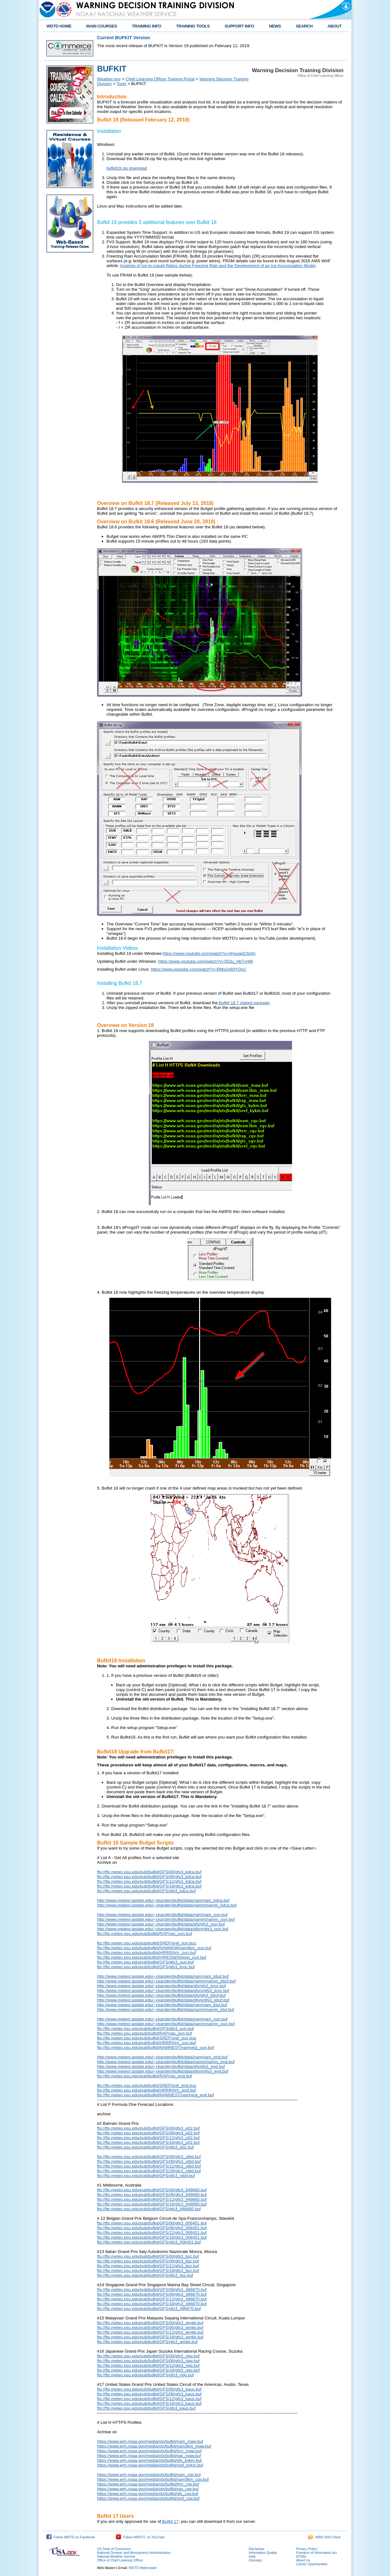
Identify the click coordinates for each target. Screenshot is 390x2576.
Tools (121, 83)
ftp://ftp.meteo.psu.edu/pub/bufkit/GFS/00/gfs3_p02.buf (148, 2128)
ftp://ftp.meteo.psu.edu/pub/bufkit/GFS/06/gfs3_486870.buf (152, 2294)
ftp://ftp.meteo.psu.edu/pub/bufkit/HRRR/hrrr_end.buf (146, 2090)
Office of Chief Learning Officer (120, 2560)
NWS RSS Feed (324, 2537)
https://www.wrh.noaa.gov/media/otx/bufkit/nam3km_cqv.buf (153, 2479)
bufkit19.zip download (127, 168)
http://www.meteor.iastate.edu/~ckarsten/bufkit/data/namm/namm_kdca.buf (166, 1905)
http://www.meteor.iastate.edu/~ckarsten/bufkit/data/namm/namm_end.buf (166, 2061)
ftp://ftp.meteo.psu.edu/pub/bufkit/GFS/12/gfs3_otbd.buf (149, 2166)
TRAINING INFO (146, 26)
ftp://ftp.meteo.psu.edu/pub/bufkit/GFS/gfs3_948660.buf (149, 2208)
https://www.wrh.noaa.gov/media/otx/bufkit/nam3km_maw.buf (154, 2446)
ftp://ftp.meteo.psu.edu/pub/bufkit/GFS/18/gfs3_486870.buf (152, 2303)
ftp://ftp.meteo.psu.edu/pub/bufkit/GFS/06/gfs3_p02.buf (148, 2133)
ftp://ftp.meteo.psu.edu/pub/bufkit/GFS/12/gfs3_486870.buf (152, 2299)
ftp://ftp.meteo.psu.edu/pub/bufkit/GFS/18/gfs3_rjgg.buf (148, 2370)
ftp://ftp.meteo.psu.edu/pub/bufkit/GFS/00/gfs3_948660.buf (152, 2189)
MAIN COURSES (101, 26)
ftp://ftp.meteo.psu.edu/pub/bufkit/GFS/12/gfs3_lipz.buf (148, 2265)
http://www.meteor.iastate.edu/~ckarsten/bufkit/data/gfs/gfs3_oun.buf (161, 1924)
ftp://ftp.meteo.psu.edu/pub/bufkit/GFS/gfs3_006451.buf (149, 2242)
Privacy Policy (306, 2549)
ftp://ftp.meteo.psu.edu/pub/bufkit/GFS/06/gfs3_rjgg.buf (148, 2360)
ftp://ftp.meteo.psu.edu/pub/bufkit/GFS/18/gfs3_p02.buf (148, 2142)
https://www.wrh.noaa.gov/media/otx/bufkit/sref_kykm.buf (150, 2465)
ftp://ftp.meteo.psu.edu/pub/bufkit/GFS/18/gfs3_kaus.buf (149, 2403)
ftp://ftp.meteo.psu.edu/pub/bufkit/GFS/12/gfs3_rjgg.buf (148, 2365)
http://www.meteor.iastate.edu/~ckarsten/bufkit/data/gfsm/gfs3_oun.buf (162, 1928)
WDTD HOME (58, 26)
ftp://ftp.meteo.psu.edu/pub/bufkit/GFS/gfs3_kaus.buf (146, 2408)
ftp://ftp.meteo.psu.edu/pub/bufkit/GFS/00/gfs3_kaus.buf (149, 2389)
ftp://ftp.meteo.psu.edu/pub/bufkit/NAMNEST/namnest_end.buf (155, 2095)
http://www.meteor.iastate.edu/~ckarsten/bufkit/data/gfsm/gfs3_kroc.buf (163, 1990)
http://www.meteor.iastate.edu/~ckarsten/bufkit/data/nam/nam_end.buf (162, 2057)
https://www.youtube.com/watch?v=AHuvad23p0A (209, 953)
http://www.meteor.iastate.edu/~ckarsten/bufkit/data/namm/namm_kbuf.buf (166, 1981)
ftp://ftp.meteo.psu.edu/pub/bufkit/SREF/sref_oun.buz (146, 1943)
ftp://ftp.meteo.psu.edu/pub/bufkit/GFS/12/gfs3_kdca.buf (149, 1881)
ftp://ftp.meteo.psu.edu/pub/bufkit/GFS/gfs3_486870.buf (149, 2308)
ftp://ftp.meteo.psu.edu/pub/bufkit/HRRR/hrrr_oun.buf (146, 1952)
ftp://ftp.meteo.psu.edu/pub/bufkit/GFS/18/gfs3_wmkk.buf (150, 2337)
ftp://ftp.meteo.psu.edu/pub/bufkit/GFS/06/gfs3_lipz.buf (148, 2261)
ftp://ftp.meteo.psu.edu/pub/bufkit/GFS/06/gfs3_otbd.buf (149, 2161)
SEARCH (304, 26)
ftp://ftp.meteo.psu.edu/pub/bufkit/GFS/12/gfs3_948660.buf (152, 2199)
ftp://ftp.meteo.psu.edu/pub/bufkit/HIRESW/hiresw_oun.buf (151, 1957)
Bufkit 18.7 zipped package (244, 1002)
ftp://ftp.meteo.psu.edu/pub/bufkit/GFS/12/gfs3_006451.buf (152, 2232)
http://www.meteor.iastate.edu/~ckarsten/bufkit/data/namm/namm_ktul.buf (165, 2009)
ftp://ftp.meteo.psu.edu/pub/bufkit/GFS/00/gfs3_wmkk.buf (150, 2322)
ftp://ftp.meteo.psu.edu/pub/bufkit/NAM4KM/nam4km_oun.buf (154, 1947)
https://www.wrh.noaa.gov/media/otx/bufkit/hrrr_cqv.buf (148, 2484)
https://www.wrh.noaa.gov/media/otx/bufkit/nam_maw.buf (150, 2441)
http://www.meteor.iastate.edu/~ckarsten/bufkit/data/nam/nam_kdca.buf (163, 1900)
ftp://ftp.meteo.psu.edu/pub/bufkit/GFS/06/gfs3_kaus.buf (149, 2394)
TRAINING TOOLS (193, 26)
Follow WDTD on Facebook (70, 2537)
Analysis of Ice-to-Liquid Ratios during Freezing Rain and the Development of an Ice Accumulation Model (217, 265)
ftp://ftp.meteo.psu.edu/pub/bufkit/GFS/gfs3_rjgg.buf (145, 2375)
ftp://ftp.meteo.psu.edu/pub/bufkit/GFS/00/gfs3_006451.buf (152, 2223)
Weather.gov (109, 79)
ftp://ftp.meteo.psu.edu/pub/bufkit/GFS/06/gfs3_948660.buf (152, 2194)
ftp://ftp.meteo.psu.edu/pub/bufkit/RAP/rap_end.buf (144, 2076)
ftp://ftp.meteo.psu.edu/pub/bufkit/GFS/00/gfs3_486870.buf (152, 2289)
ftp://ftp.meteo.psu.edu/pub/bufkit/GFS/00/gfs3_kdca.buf (149, 1872)
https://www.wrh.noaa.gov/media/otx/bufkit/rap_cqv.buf (147, 2488)
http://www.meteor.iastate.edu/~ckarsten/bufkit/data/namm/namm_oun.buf (166, 1919)
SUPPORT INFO (239, 26)
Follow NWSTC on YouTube (140, 2537)
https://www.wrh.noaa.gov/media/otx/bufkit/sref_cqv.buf (148, 2498)
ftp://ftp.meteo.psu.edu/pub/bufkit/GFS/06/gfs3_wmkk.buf (150, 2327)
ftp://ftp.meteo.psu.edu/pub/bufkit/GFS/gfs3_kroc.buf (146, 1966)
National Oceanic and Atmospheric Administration (134, 2552)
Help (252, 2556)
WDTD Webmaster (143, 2568)
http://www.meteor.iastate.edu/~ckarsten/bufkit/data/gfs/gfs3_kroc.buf (161, 1985)
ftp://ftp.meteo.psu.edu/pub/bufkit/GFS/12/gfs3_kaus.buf (149, 2398)
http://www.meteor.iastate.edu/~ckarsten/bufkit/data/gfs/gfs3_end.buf (161, 2066)
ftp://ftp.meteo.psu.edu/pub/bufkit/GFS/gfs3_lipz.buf (145, 2275)
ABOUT (334, 26)
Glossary (255, 2560)
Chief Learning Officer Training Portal (160, 79)
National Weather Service (116, 2556)
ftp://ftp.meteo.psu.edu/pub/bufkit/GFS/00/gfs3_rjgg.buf (148, 2356)
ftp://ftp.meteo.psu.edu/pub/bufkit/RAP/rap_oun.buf (144, 1933)
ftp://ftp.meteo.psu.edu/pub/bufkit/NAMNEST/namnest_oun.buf (155, 2047)
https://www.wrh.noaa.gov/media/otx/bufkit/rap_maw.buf (149, 2455)
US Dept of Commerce (114, 2549)
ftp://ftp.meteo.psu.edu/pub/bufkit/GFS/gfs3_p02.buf (145, 2147)
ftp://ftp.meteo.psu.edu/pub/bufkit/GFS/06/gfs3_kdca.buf (149, 1876)
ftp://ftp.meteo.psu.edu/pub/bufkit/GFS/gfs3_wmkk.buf (147, 2341)
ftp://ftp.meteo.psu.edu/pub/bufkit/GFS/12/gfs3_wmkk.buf (150, 2332)
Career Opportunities (311, 2564)
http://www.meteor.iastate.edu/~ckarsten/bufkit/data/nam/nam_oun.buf (162, 1914)
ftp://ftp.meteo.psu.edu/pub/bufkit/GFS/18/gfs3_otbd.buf (149, 2170)
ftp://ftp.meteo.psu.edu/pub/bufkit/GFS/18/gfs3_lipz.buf (148, 2270)
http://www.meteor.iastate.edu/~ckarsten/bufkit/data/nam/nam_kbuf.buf (163, 1976)
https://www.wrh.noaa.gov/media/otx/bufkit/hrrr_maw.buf (149, 2450)
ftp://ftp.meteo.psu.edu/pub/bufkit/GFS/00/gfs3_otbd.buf (149, 2156)
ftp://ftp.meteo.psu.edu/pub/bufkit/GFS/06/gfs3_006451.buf (152, 2227)
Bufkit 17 (170, 2521)
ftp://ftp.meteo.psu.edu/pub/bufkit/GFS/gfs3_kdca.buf (146, 1890)
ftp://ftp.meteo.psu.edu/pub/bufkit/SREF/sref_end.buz (146, 2085)
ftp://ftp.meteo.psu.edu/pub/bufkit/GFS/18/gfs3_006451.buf (152, 2237)
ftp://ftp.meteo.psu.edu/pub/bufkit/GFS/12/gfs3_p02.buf (148, 2137)
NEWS (275, 26)
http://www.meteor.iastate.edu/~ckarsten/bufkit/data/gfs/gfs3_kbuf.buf (161, 1995)
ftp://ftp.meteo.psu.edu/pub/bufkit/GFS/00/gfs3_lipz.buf (148, 2256)
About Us (303, 2560)
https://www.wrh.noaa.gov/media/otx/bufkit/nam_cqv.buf (149, 2474)
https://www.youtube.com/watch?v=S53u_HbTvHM (205, 961)
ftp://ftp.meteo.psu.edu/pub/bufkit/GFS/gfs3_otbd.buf (146, 2175)
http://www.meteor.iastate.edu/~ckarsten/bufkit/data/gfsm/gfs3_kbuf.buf (163, 2000)
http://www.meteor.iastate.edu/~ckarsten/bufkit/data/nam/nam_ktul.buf (162, 2004)
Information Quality (263, 2552)
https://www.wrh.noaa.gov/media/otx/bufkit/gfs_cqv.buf (147, 2493)
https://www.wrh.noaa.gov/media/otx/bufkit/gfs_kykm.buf (149, 2460)
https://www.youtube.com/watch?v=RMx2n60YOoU (198, 969)
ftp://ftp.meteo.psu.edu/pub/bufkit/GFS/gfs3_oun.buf (145, 1962)
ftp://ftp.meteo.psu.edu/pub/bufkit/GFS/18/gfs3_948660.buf (152, 2204)
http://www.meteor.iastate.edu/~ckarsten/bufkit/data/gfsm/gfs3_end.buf (162, 2071)
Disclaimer (257, 2549)
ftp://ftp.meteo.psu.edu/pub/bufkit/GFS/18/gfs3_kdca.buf (149, 1886)
